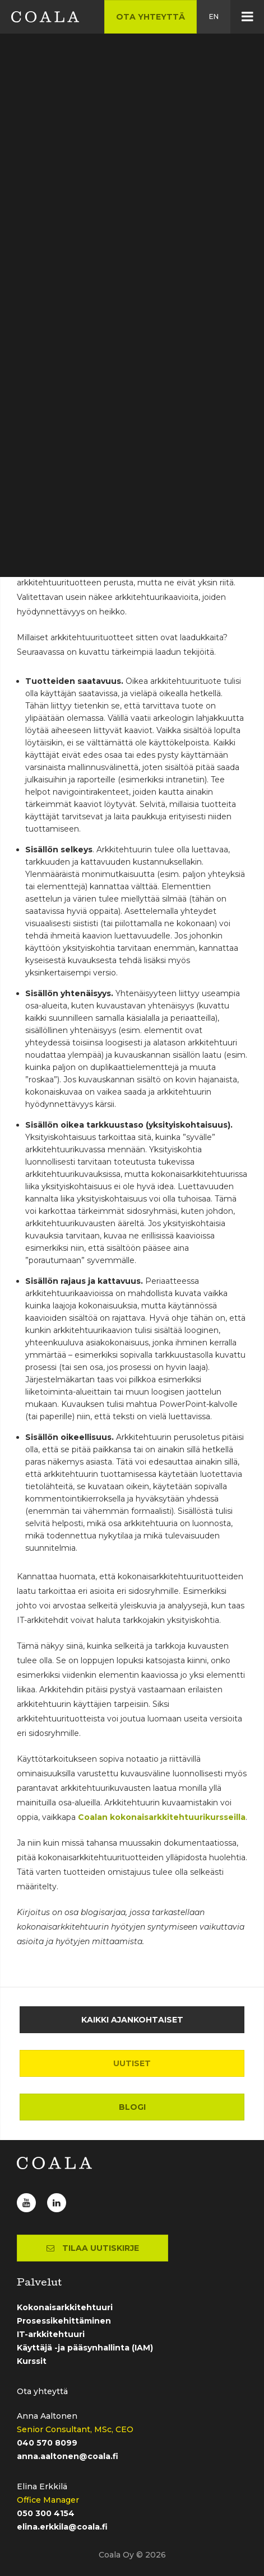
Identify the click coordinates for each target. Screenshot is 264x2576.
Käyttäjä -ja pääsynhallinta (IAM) (85, 2348)
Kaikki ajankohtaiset (132, 2020)
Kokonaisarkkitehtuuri (65, 2307)
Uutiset (132, 2063)
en (214, 16)
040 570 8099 (47, 2443)
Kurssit (32, 2361)
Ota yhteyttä (150, 17)
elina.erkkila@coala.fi (62, 2527)
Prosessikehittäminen (64, 2321)
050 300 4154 (46, 2513)
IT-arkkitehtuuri (51, 2334)
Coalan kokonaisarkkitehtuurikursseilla (162, 1817)
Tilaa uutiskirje (93, 2248)
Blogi (132, 2107)
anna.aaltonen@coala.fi (67, 2456)
